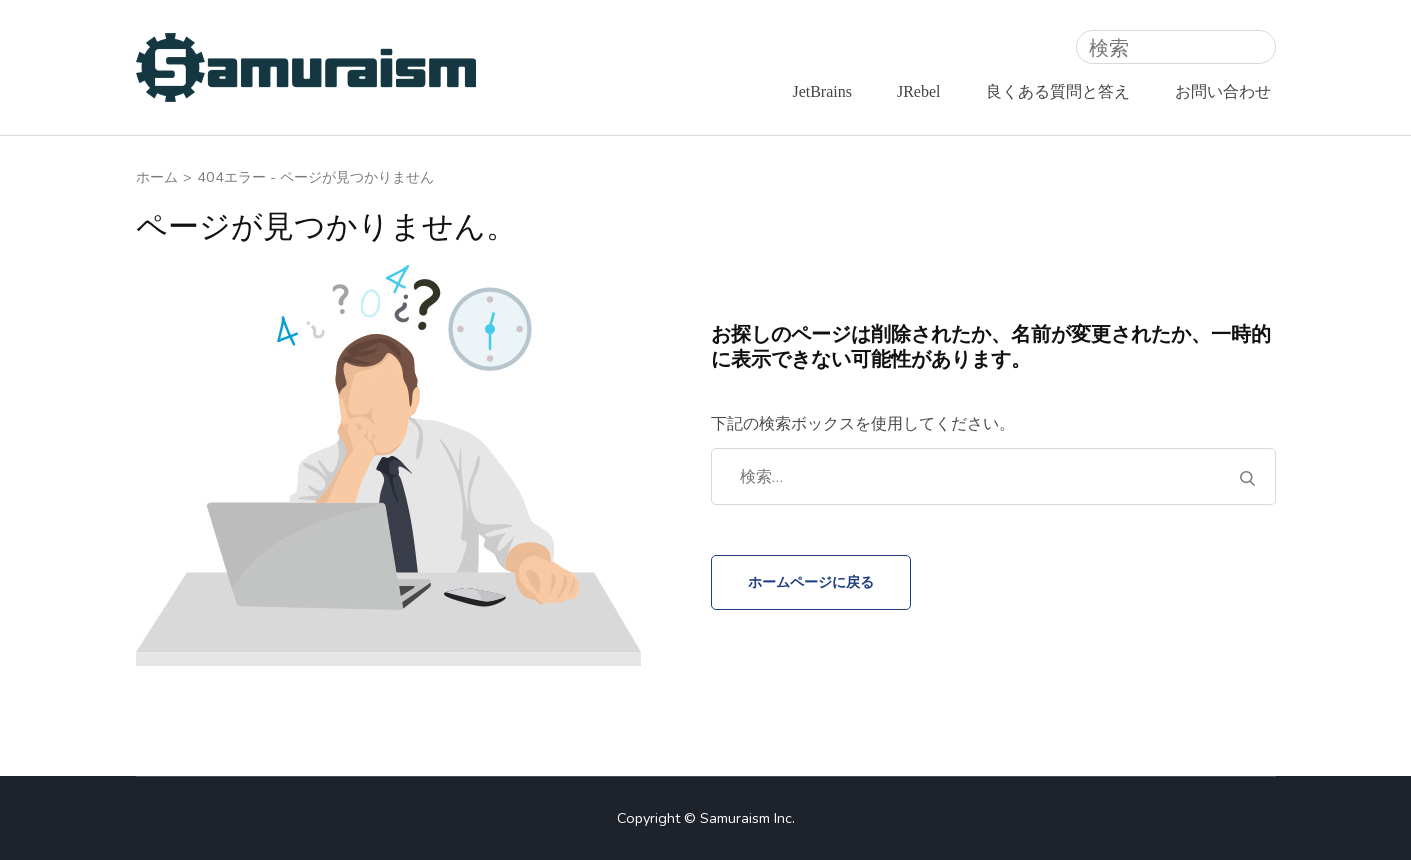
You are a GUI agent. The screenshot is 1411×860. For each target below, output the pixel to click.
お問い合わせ (1223, 91)
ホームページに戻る (811, 582)
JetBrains (822, 91)
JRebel (919, 91)
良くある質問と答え (1058, 91)
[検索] (1176, 47)
